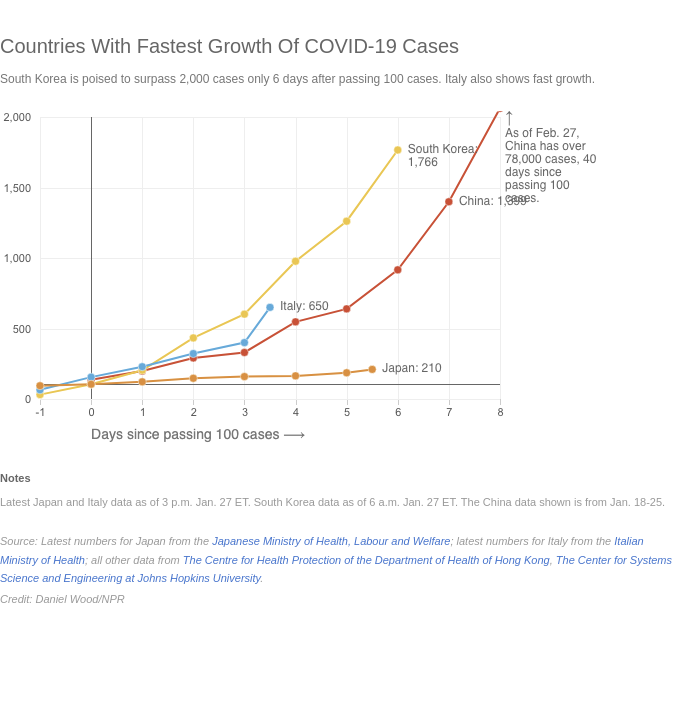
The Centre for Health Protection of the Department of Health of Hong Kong (366, 560)
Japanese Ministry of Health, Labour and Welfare (331, 541)
